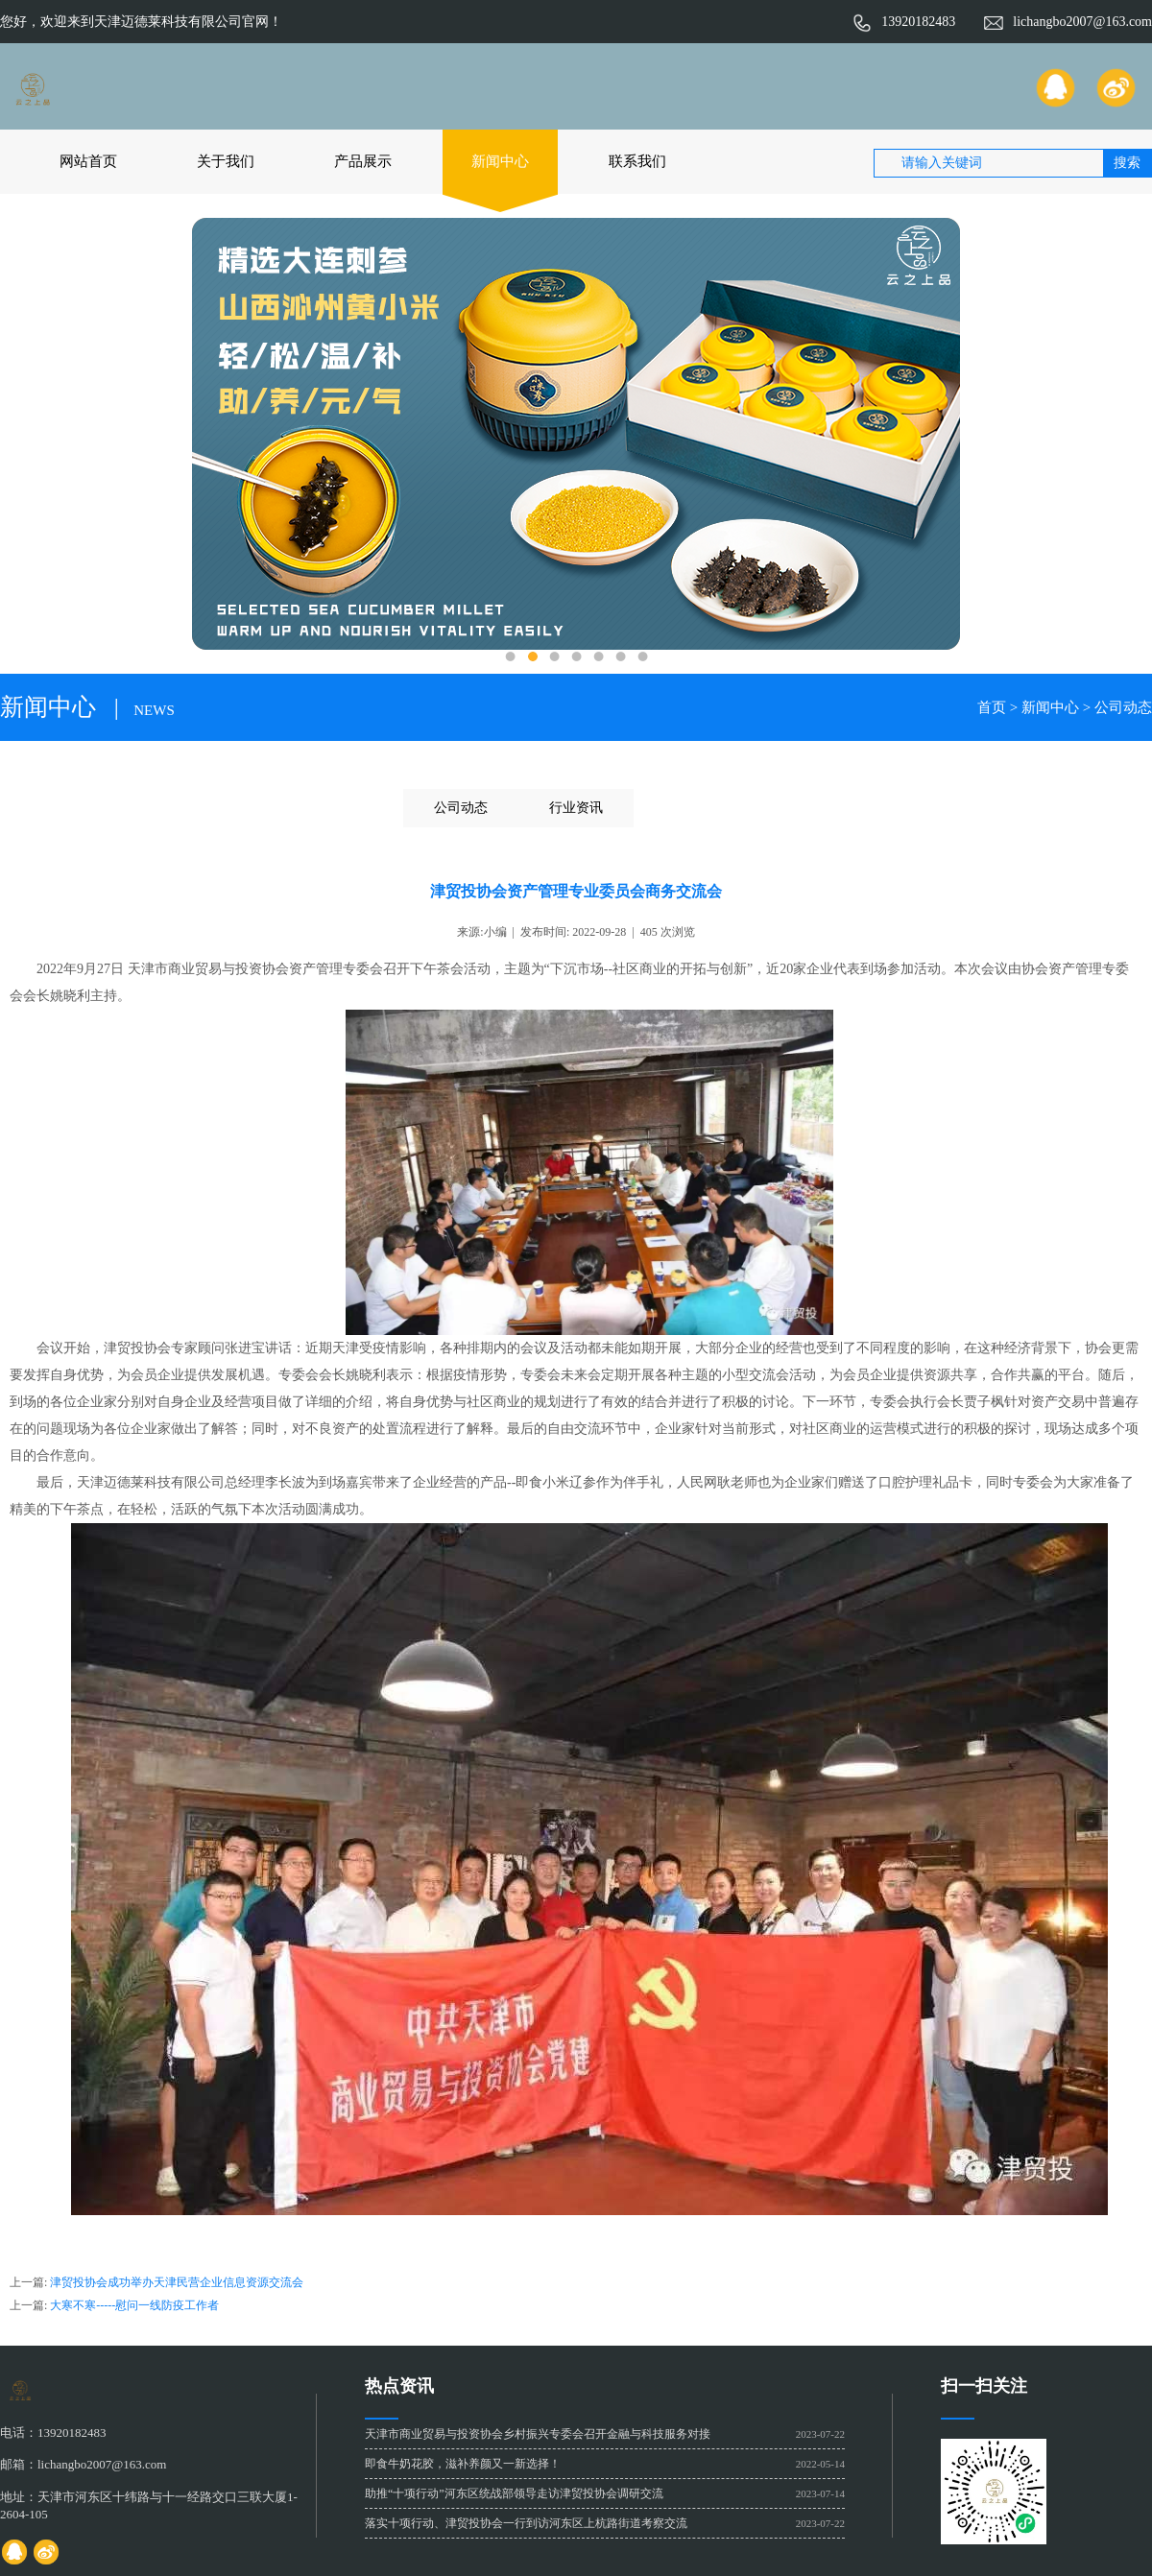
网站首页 (88, 161)
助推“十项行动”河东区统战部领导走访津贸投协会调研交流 (514, 2493)
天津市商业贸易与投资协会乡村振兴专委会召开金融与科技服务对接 (537, 2434)
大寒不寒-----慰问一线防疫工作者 (134, 2305)
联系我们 (637, 161)
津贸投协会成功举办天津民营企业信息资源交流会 (176, 2282)
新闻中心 (500, 161)
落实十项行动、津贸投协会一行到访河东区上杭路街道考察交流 (526, 2523)
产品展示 (363, 161)
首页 (991, 707)
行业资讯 (576, 807)
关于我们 (225, 161)
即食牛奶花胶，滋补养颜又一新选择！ (463, 2463)
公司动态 (1123, 707)
